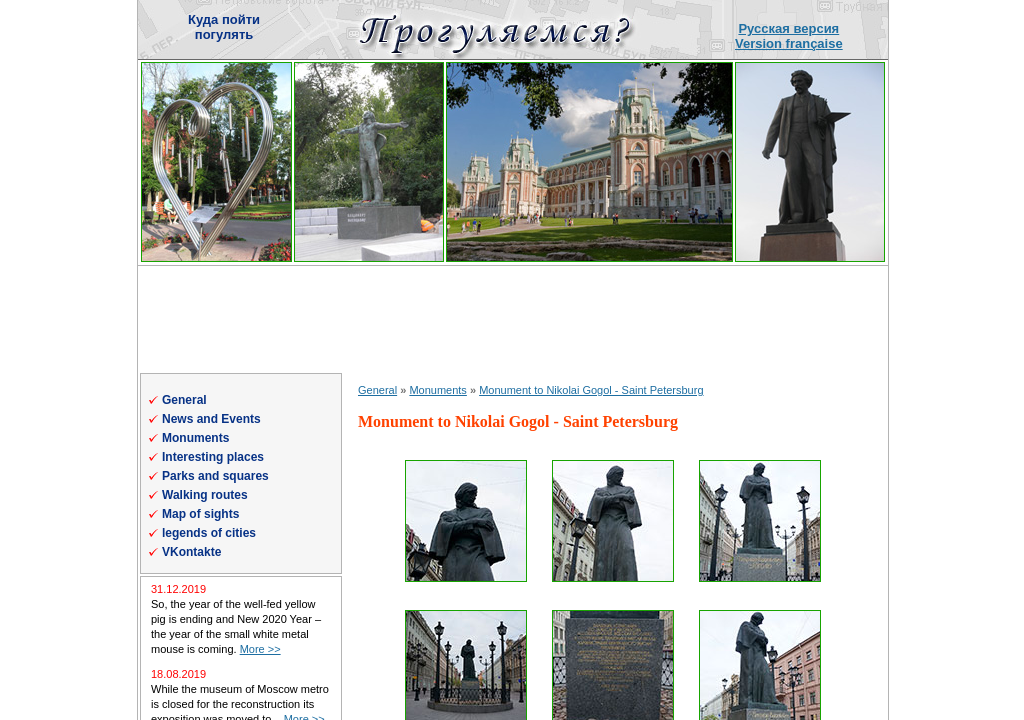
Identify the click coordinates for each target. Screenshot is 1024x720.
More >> (260, 649)
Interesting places (213, 457)
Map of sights (200, 514)
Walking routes (205, 495)
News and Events (211, 419)
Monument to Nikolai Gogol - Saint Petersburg (591, 390)
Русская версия (788, 28)
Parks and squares (215, 476)
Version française (789, 43)
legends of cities (209, 533)
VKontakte (191, 552)
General (184, 400)
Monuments (195, 438)
